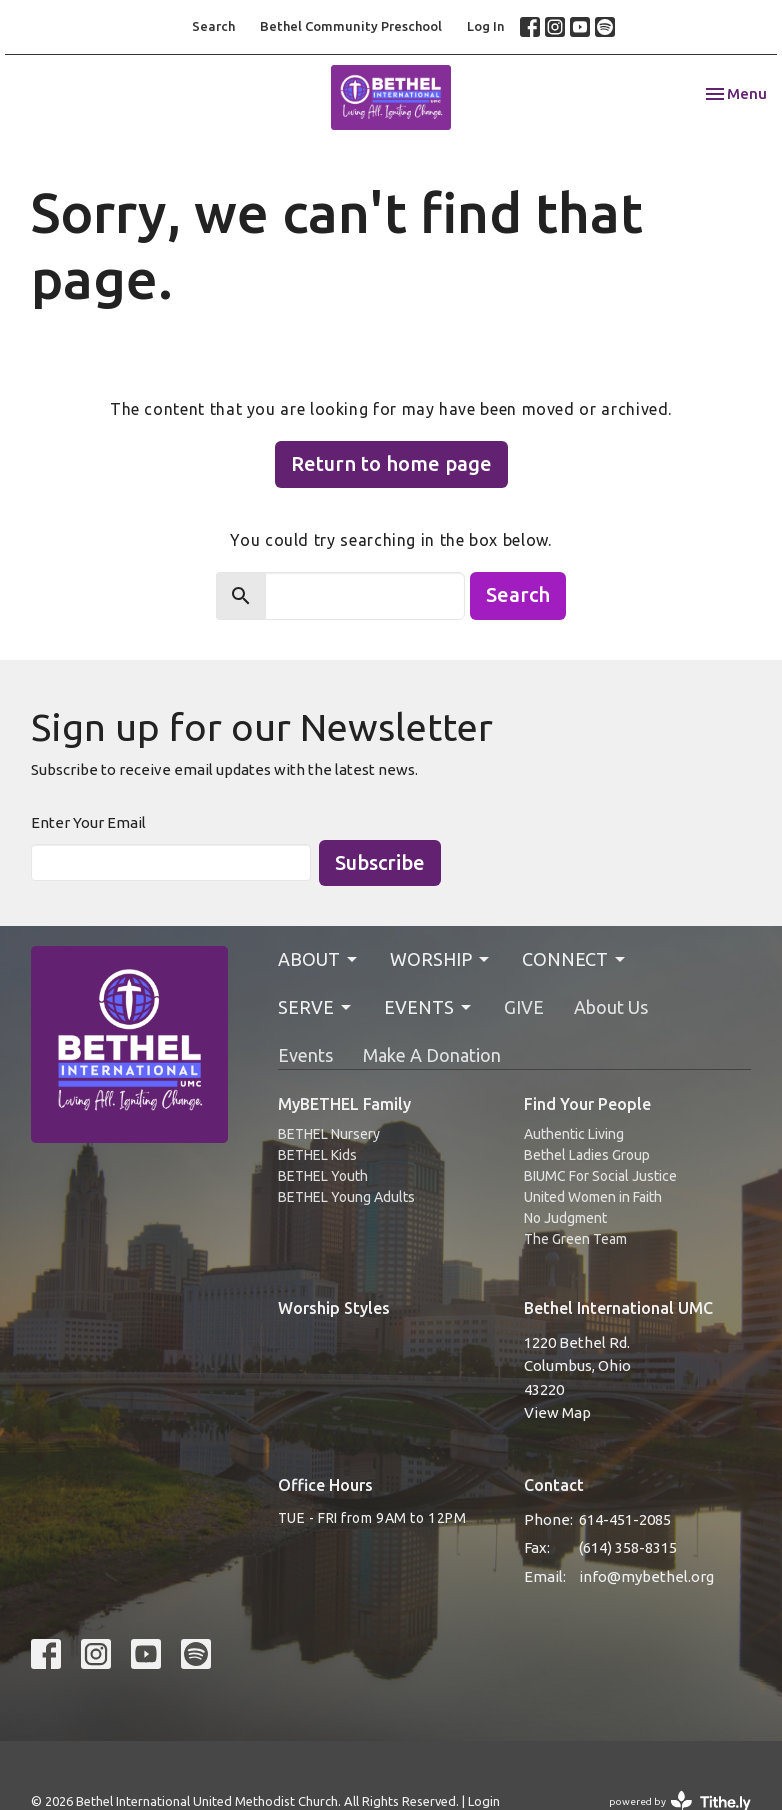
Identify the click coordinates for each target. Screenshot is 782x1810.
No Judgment (565, 1218)
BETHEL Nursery (329, 1134)
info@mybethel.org (646, 1576)
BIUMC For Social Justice (600, 1176)
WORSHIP (441, 959)
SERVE (316, 1007)
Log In (486, 26)
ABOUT (319, 959)
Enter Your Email (88, 822)
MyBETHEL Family (344, 1104)
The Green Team (575, 1239)
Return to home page (391, 463)
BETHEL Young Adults (346, 1197)
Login (484, 1801)
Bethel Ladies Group (587, 1155)
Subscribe (380, 862)
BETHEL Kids (317, 1155)
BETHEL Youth (323, 1176)
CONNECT (575, 959)
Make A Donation (432, 1055)
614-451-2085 (625, 1519)
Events (305, 1055)
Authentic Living (574, 1134)
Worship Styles (334, 1308)
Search (213, 26)
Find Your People (587, 1104)
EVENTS (429, 1007)
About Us (611, 1007)
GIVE (524, 1007)
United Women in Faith (593, 1197)
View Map (557, 1412)
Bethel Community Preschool (351, 26)
